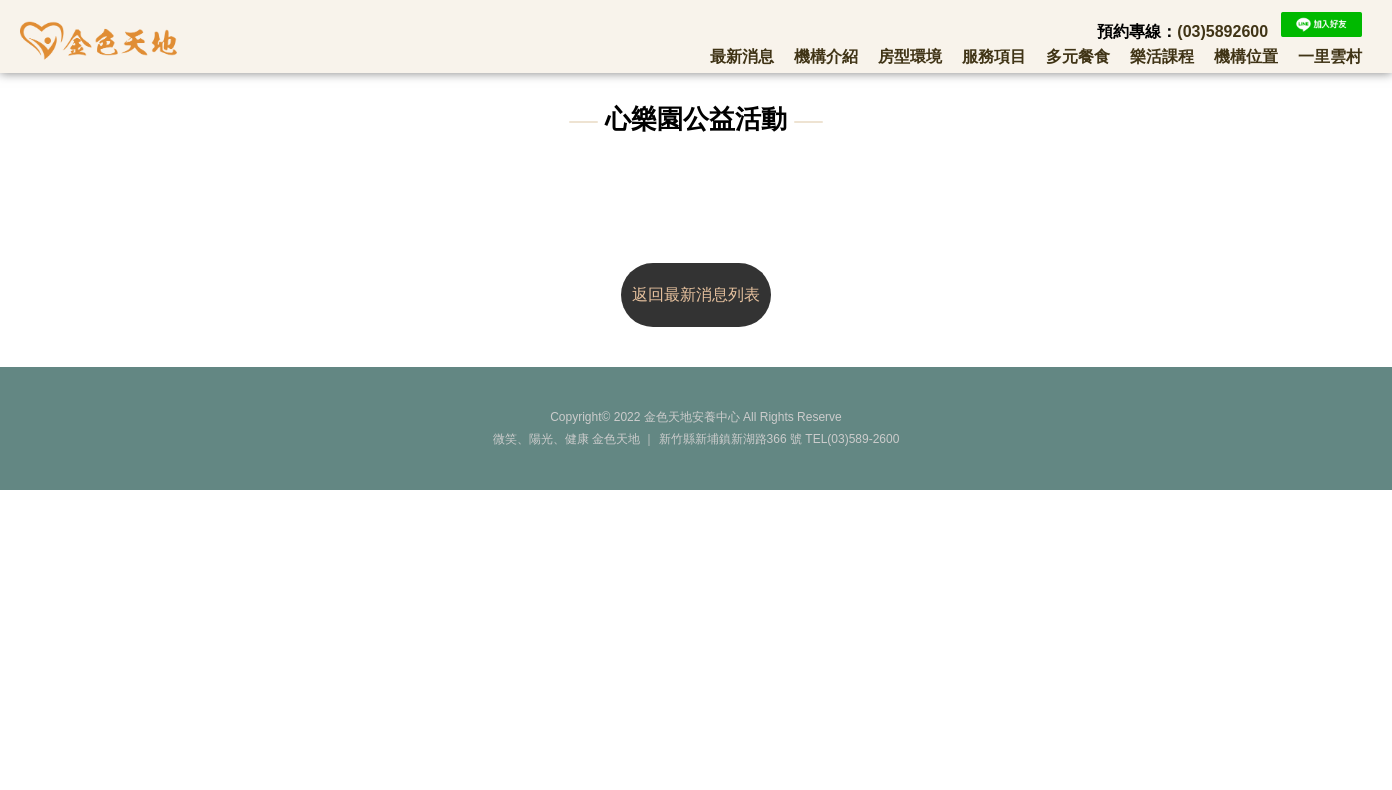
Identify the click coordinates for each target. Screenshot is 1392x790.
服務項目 (994, 55)
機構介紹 (826, 55)
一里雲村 (1330, 55)
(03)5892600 (1222, 31)
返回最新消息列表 (696, 294)
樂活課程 (1162, 55)
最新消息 (742, 55)
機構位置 (1246, 55)
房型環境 (910, 55)
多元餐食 (1078, 55)
